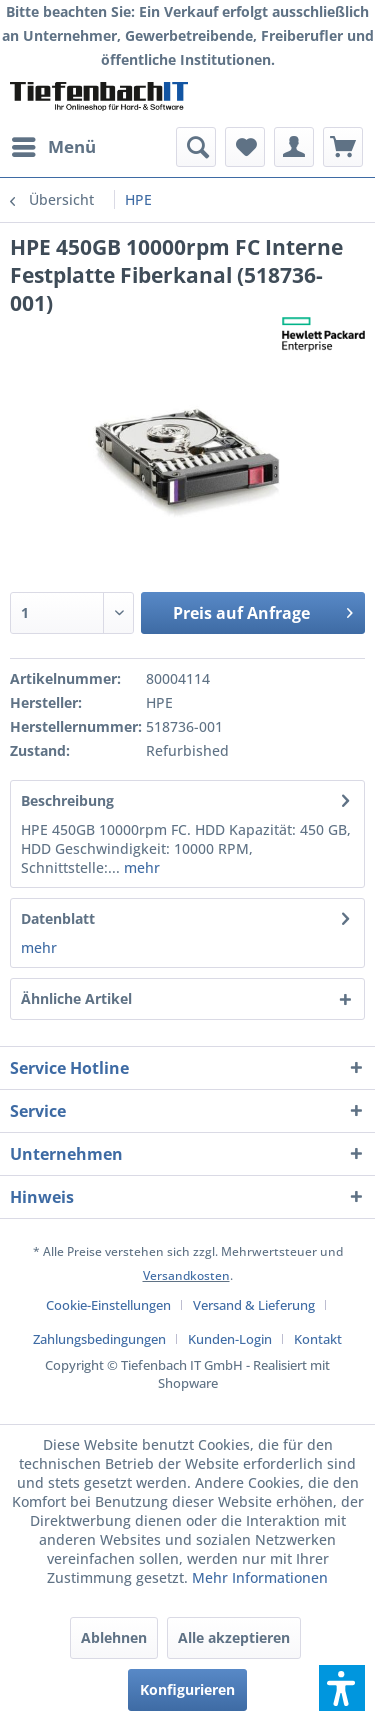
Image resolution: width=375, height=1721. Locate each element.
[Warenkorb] (343, 147)
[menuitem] (53, 147)
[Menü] (53, 147)
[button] (342, 1688)
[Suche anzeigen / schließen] (196, 147)
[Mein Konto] (294, 147)
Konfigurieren (187, 1689)
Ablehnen (114, 1637)
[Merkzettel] (245, 147)
